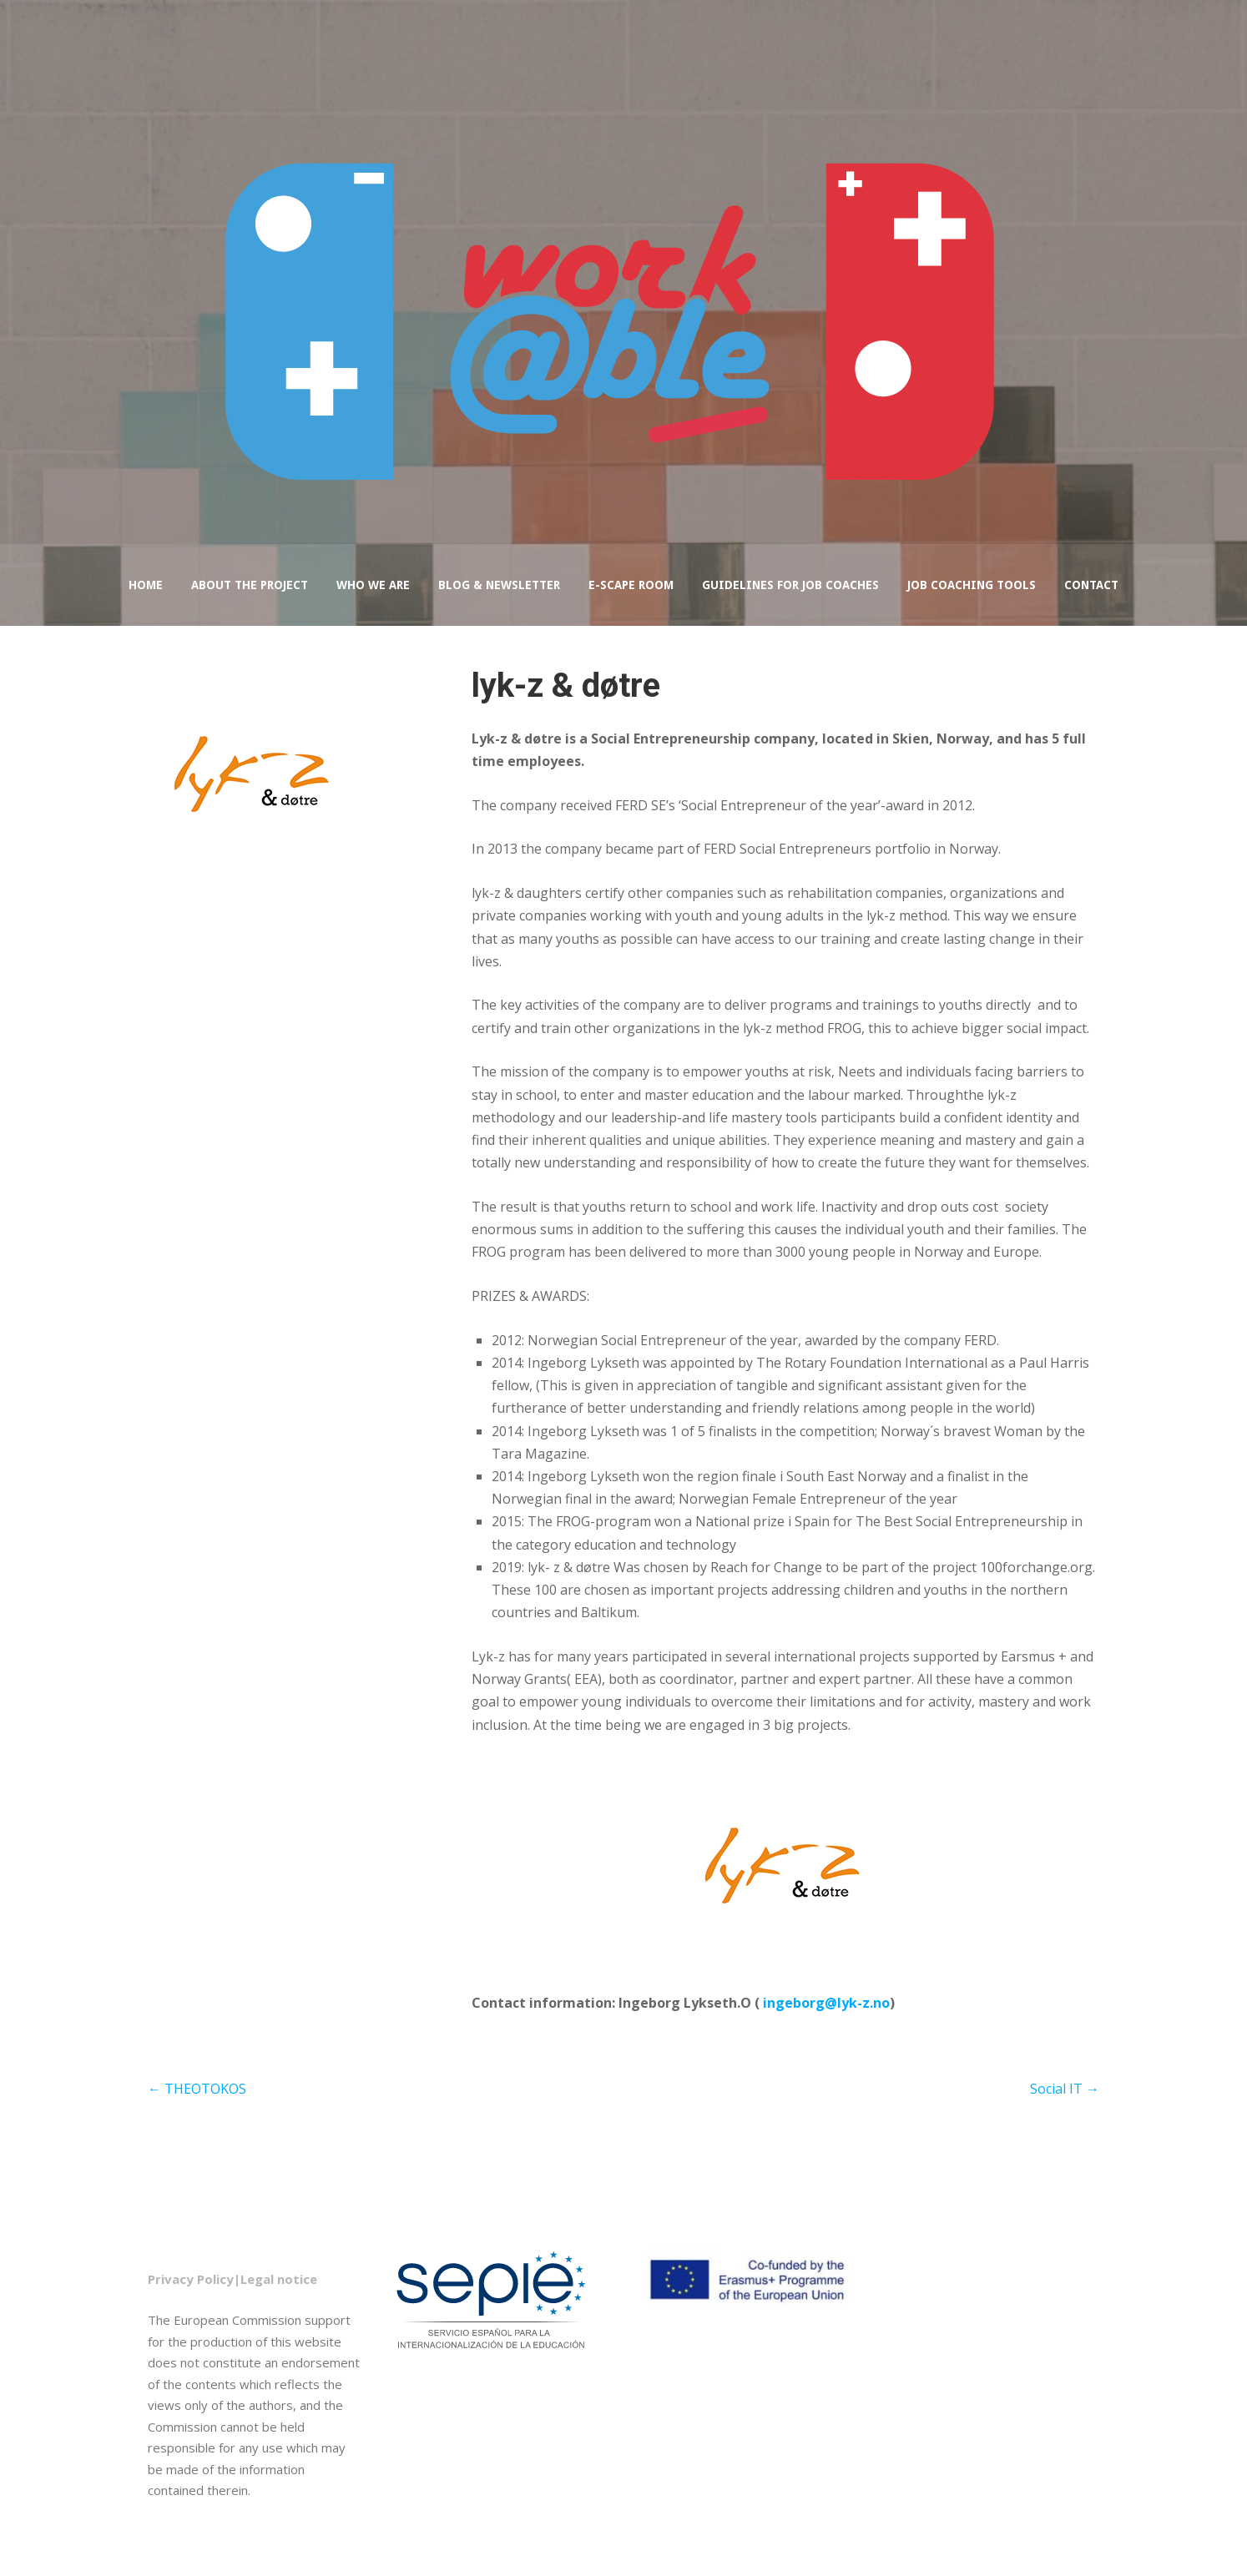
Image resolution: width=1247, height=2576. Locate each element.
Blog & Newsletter (499, 585)
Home (146, 585)
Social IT (1064, 2088)
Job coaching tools (971, 585)
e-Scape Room (631, 585)
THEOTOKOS (197, 2088)
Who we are (373, 585)
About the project (249, 585)
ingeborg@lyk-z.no (826, 2003)
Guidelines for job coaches (790, 585)
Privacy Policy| (194, 2279)
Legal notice (278, 2279)
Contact (1091, 585)
